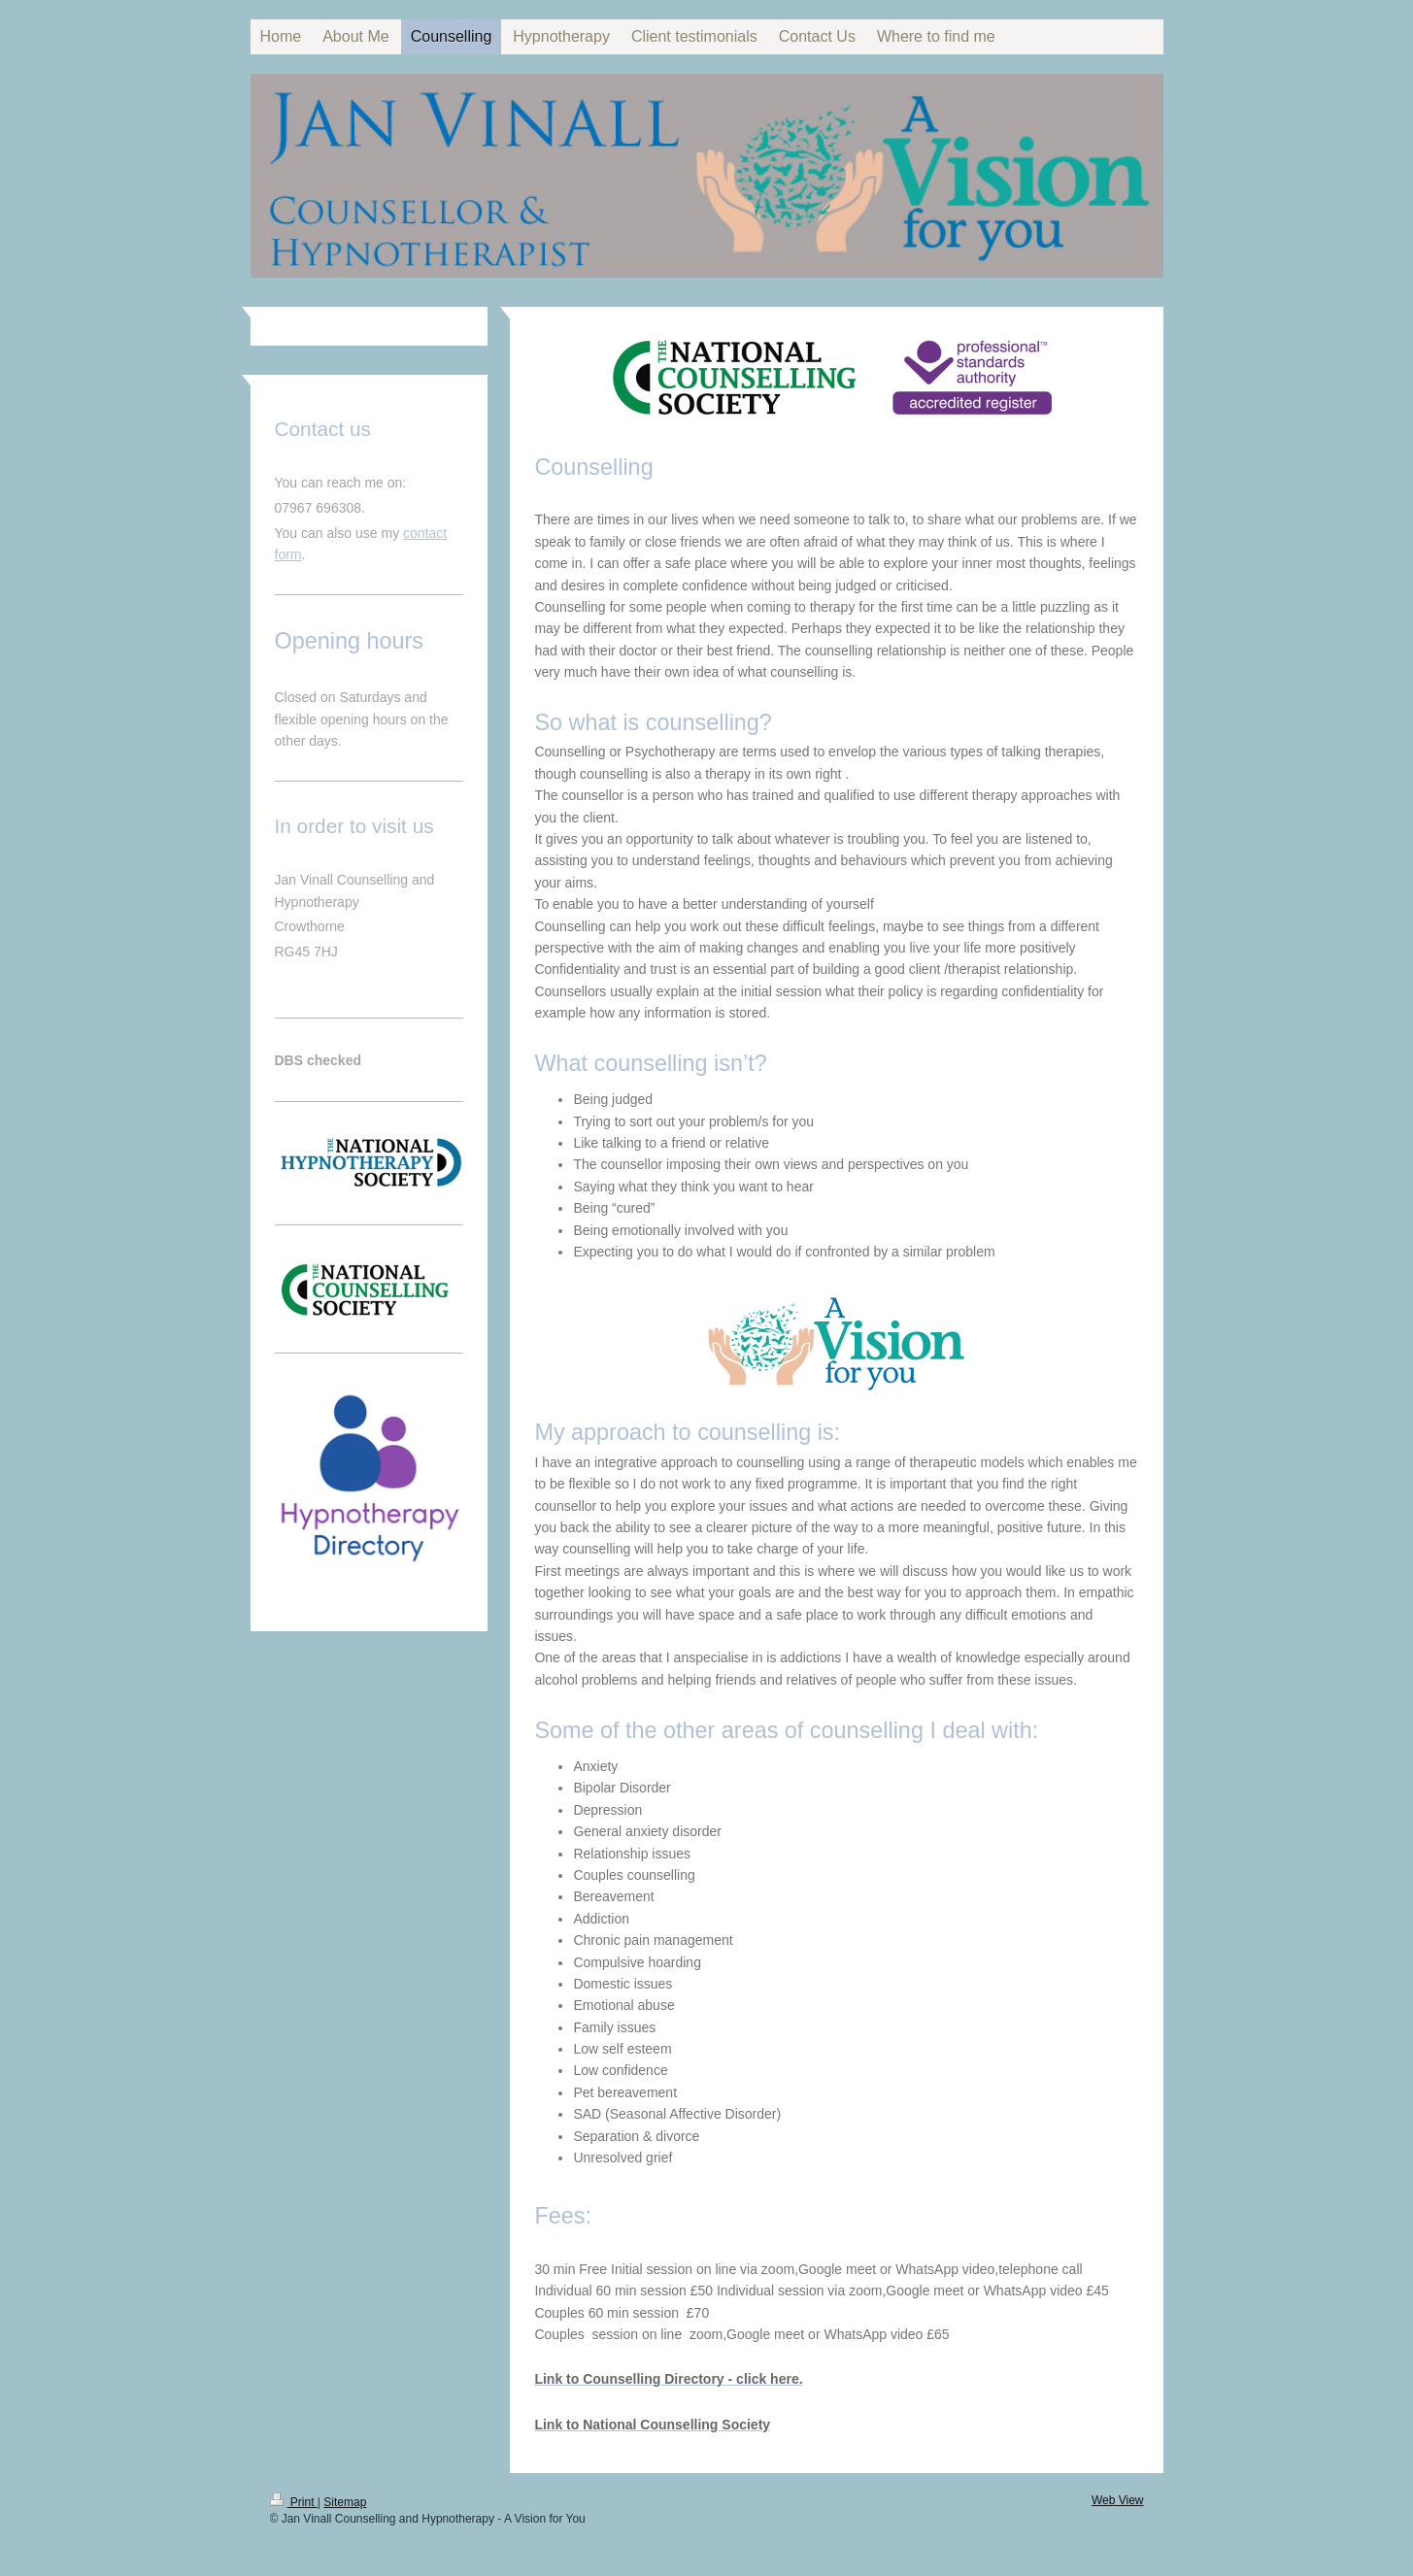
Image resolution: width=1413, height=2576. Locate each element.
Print (294, 2502)
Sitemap (344, 2502)
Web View (1118, 2500)
